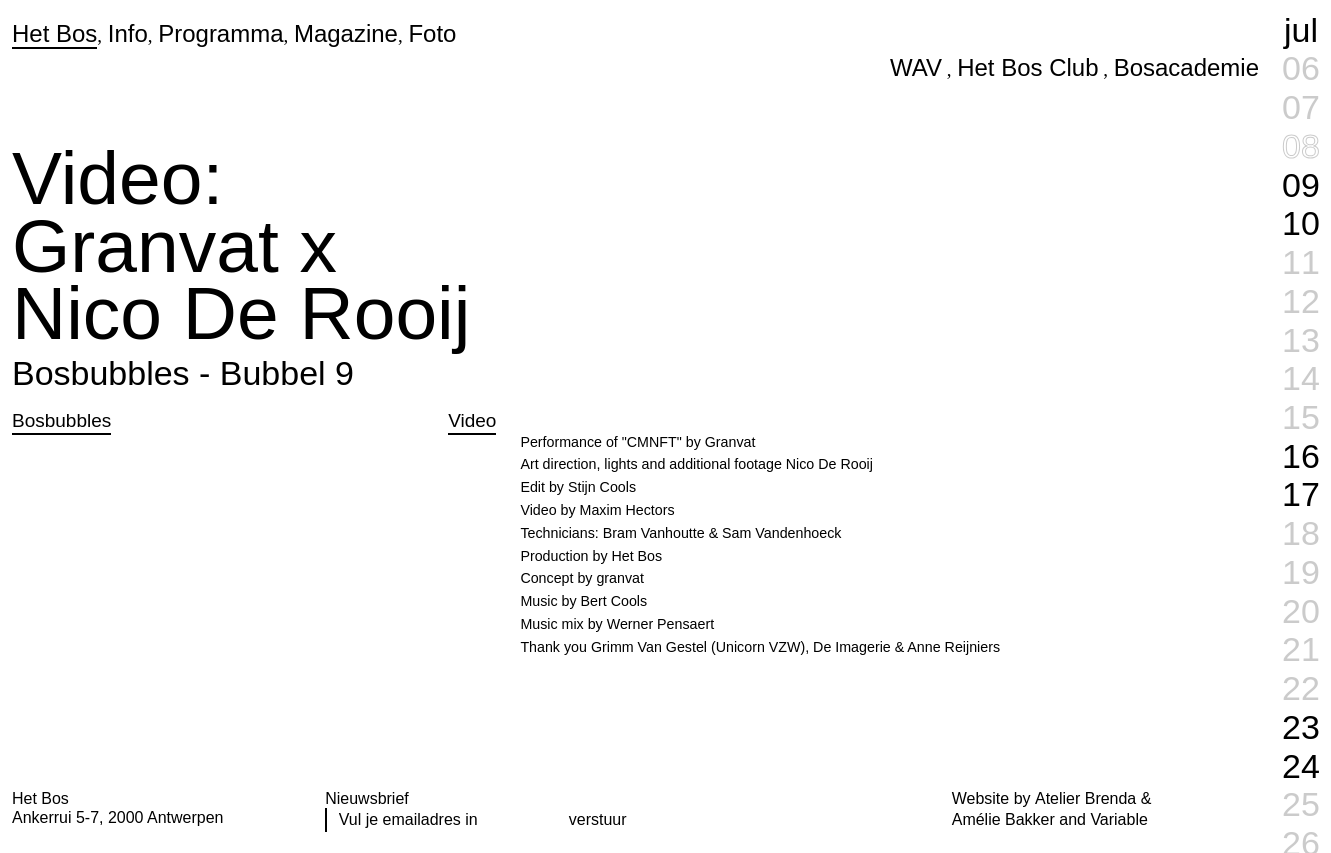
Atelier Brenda (1085, 798)
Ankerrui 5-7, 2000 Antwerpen (117, 817)
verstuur (598, 819)
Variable (1118, 819)
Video (472, 420)
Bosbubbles (61, 420)
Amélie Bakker (1003, 819)
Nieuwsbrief (367, 798)
